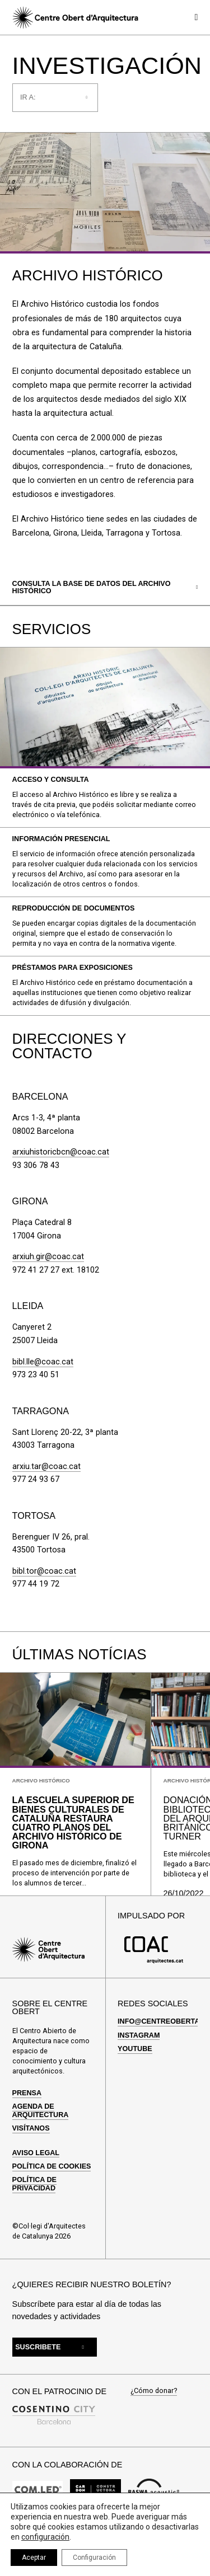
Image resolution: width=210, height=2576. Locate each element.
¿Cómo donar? (153, 2391)
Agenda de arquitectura (40, 2110)
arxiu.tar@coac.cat (46, 1466)
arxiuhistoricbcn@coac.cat (60, 1152)
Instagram (139, 2035)
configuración (45, 2536)
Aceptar (34, 2557)
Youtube (135, 2049)
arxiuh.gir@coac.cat (48, 1256)
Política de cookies (51, 2166)
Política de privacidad (34, 2184)
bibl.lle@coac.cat (42, 1362)
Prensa (26, 2093)
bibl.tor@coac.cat (44, 1571)
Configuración (94, 2557)
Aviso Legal (35, 2153)
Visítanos (31, 2128)
